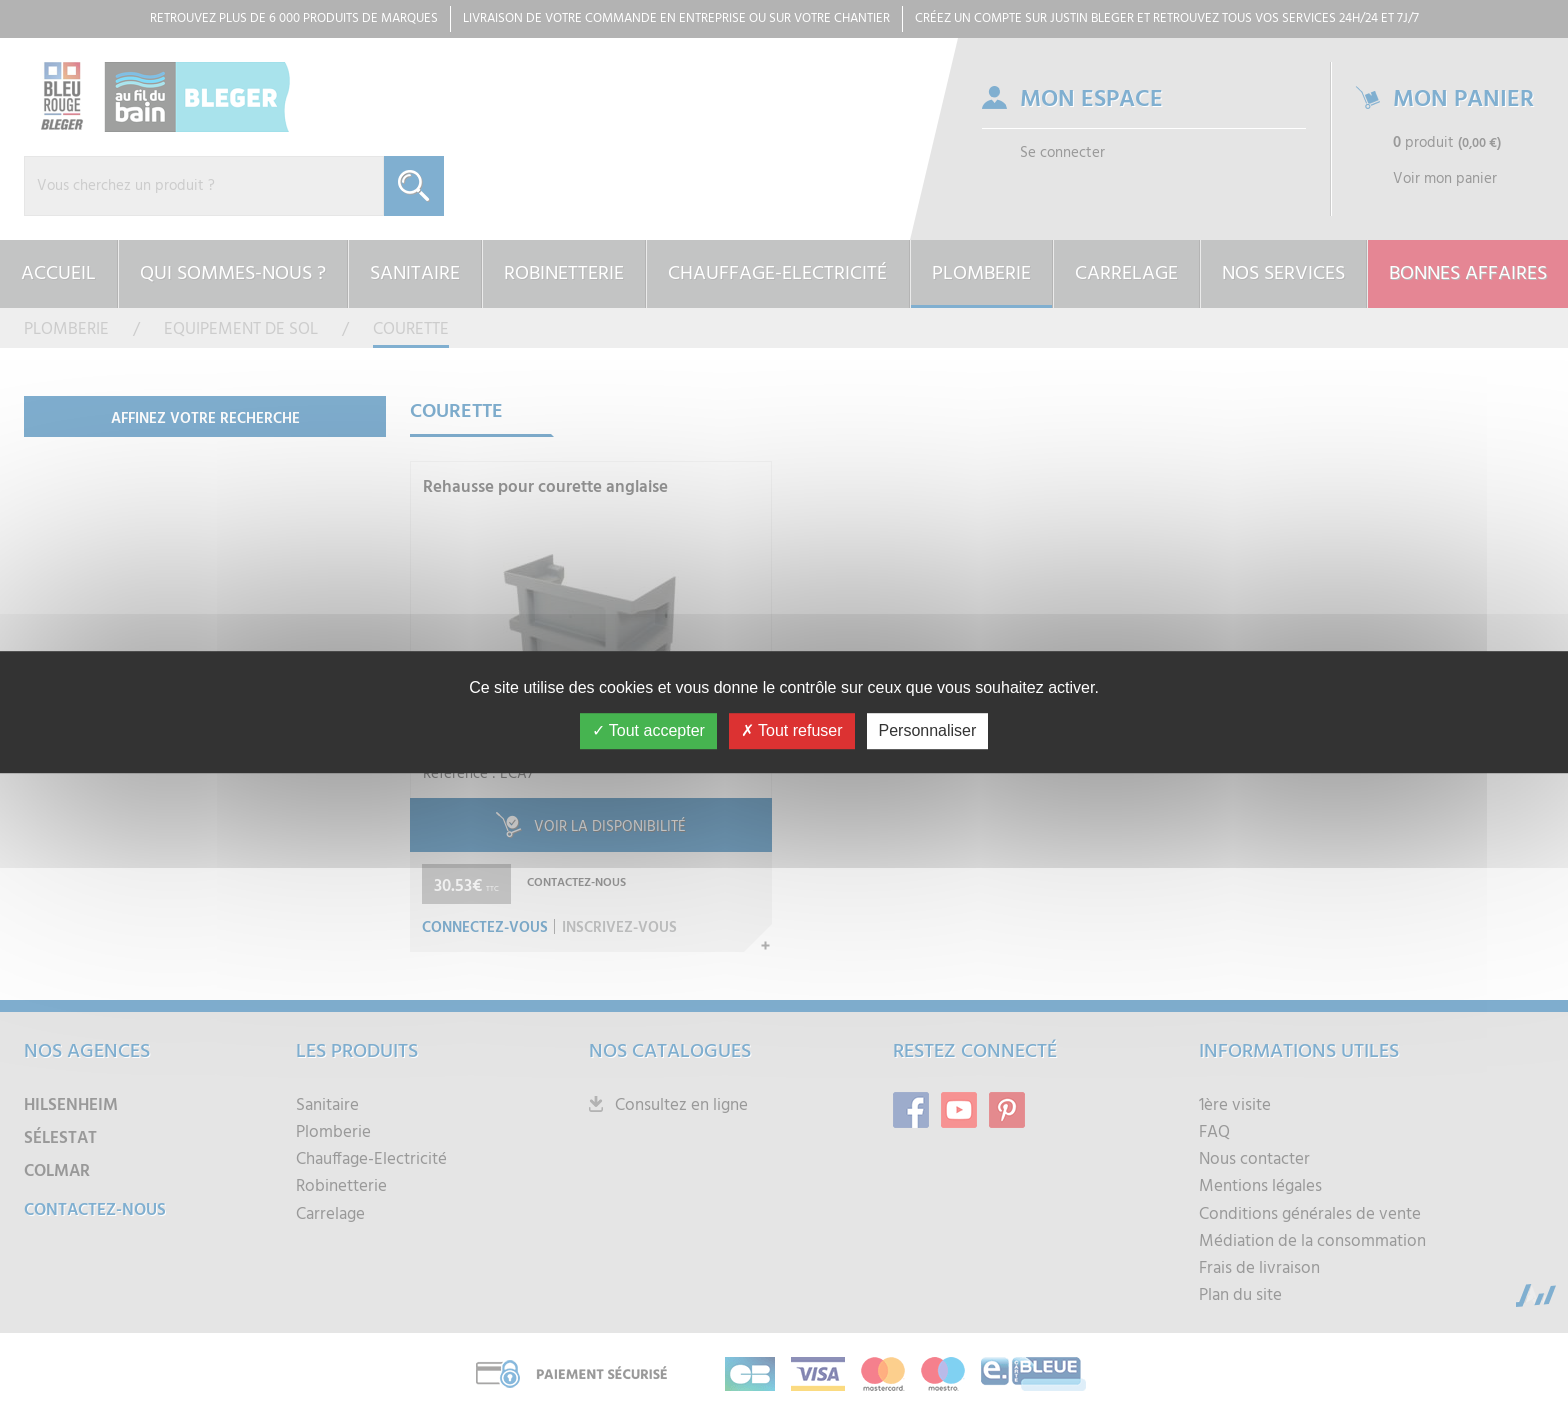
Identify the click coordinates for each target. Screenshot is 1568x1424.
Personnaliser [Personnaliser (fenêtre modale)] (928, 730)
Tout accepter (648, 730)
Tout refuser (792, 730)
